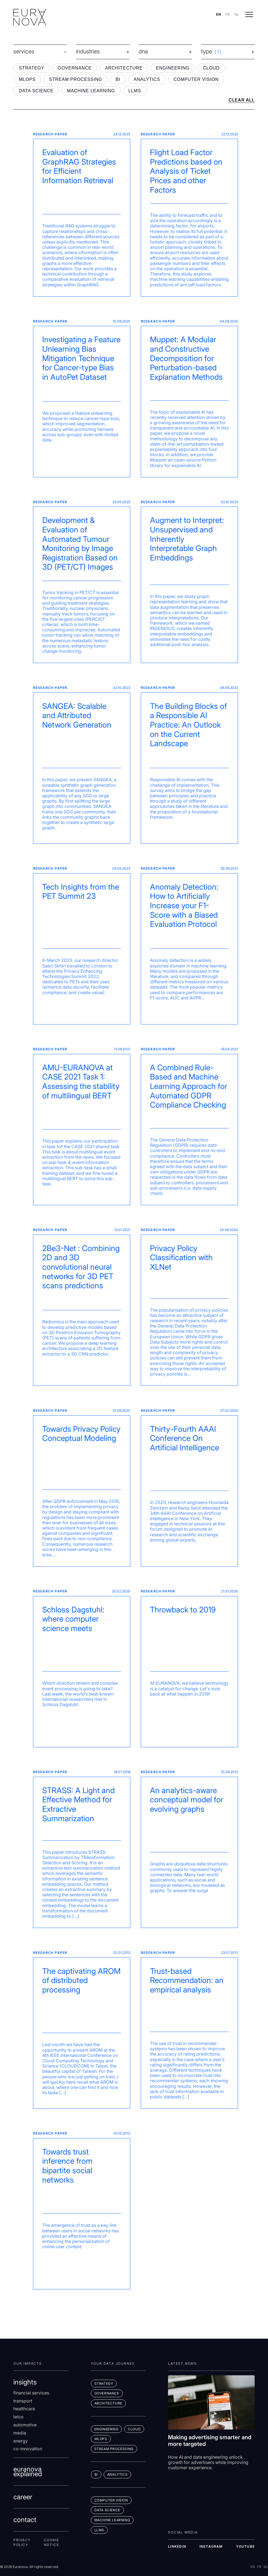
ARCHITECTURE (123, 68)
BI (118, 79)
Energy (20, 2441)
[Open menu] (249, 14)
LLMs (99, 2530)
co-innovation (27, 2448)
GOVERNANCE (75, 68)
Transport (22, 2401)
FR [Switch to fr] (228, 14)
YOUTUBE (245, 2546)
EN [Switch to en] (218, 14)
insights (25, 2382)
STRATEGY (31, 68)
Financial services (31, 2393)
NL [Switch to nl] (236, 14)
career (22, 2497)
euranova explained (27, 2471)
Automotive (25, 2425)
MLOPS (27, 79)
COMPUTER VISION (196, 79)
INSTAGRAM (211, 2546)
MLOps (100, 2439)
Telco (18, 2416)
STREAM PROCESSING (75, 79)
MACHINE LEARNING (91, 90)
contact (24, 2520)
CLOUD (211, 68)
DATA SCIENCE (36, 90)
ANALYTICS (147, 79)
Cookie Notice (51, 2542)
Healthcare (24, 2408)
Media (19, 2433)
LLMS (134, 90)
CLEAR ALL (242, 100)
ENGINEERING (173, 68)
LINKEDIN (177, 2546)
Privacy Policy (22, 2542)
